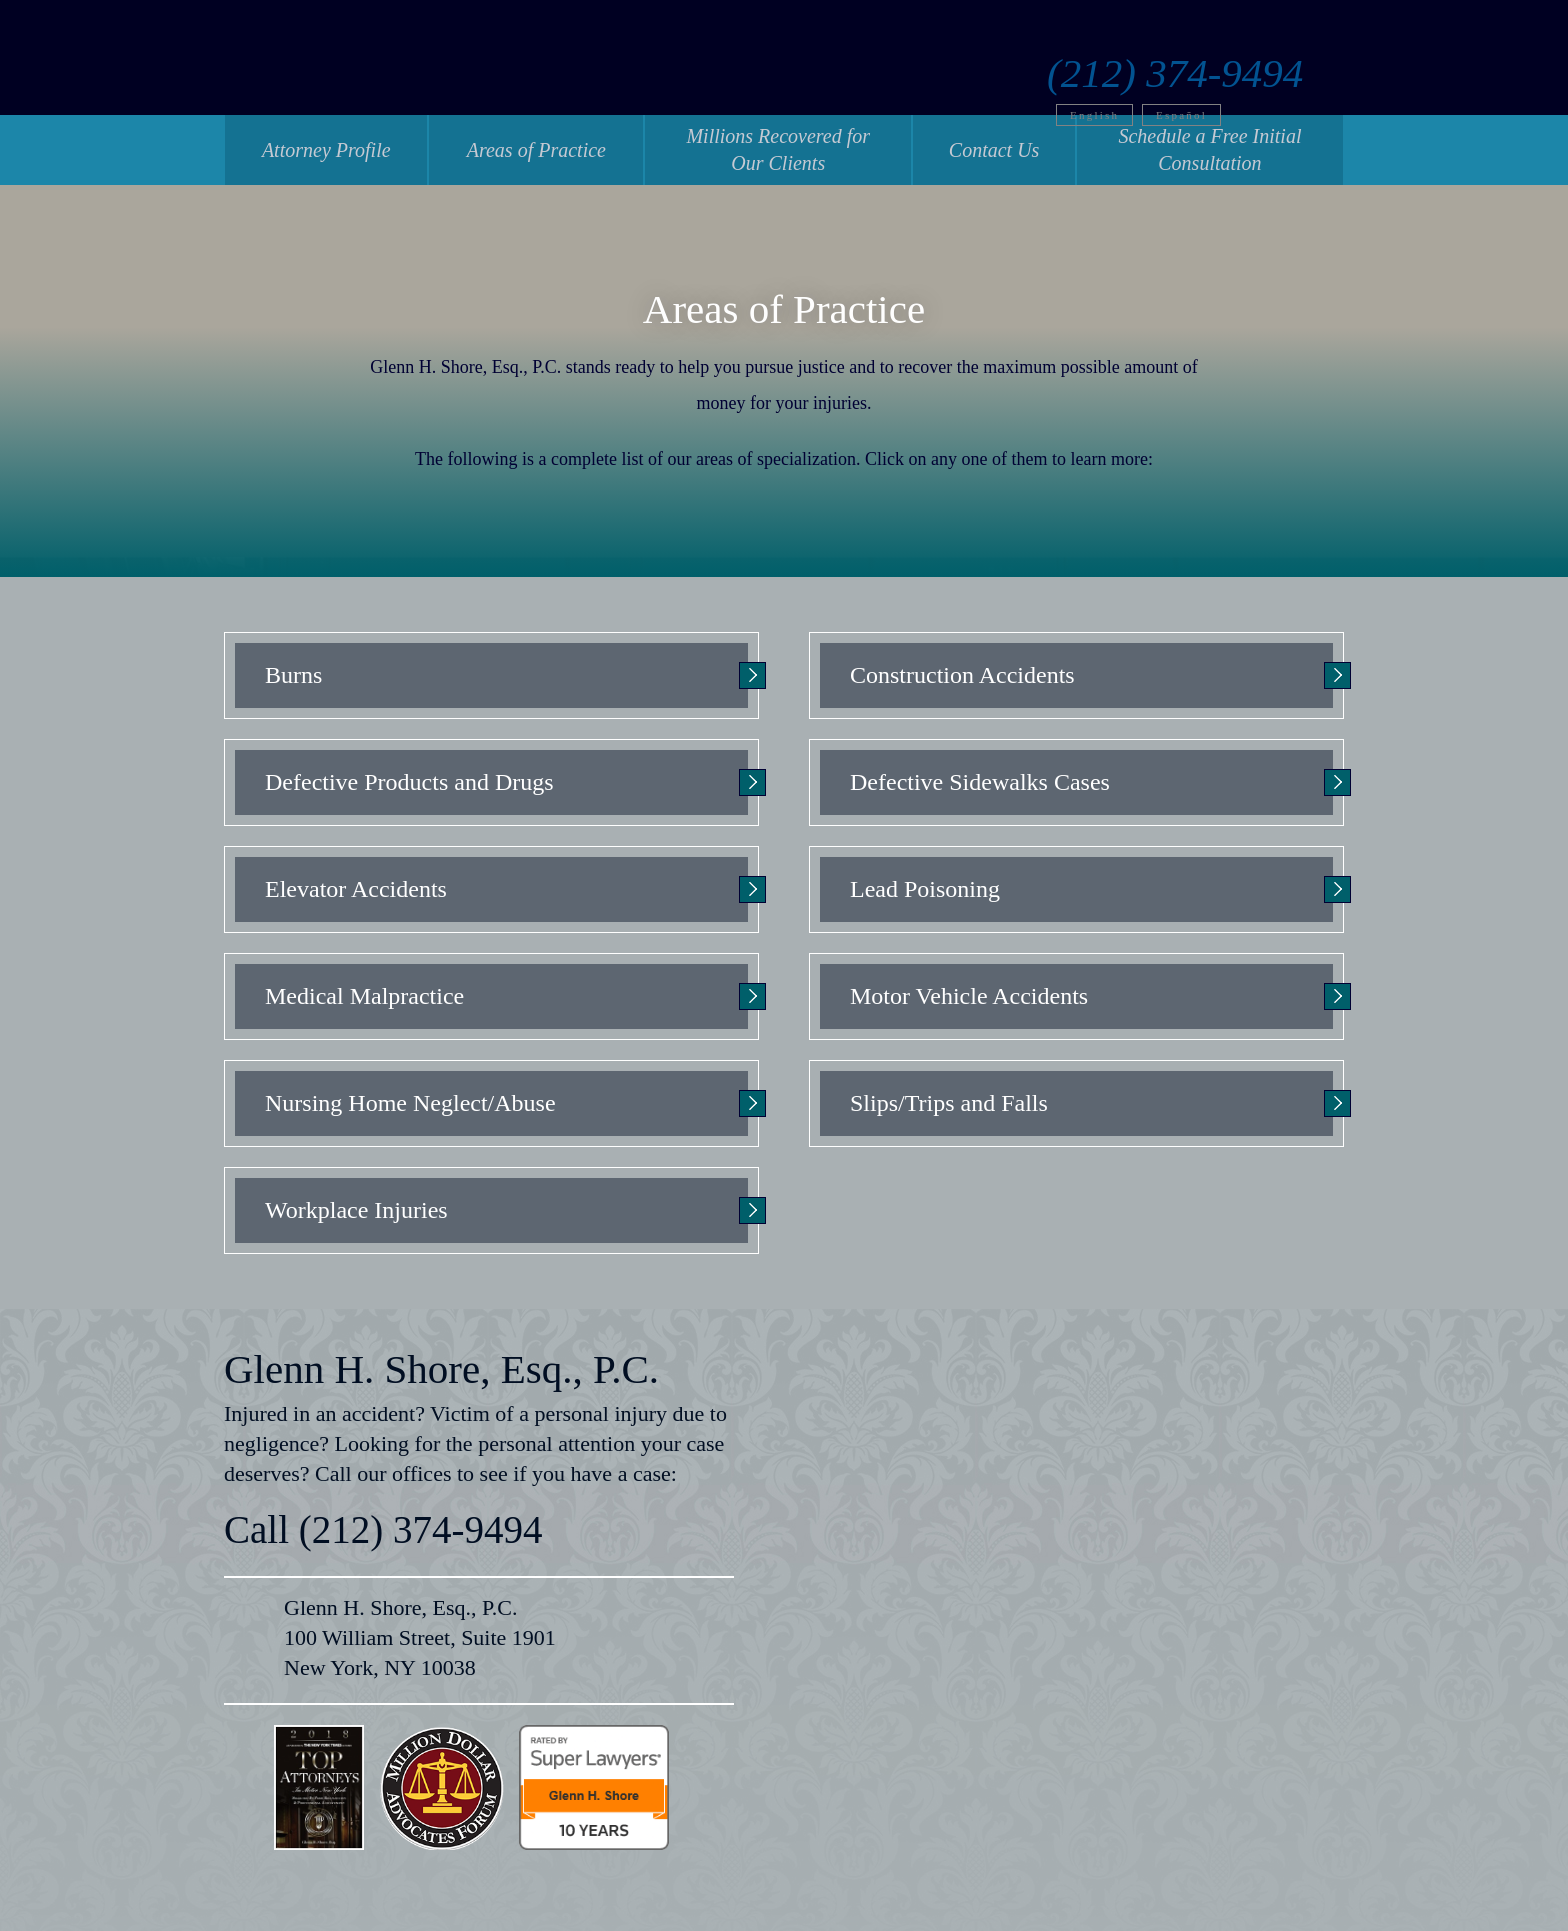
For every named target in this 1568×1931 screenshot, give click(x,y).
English (1135, 83)
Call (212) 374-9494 (383, 1529)
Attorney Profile (326, 150)
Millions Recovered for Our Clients (778, 149)
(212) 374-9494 (1216, 41)
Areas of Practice (536, 150)
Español (1222, 83)
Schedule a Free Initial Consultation (1209, 149)
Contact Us (994, 150)
